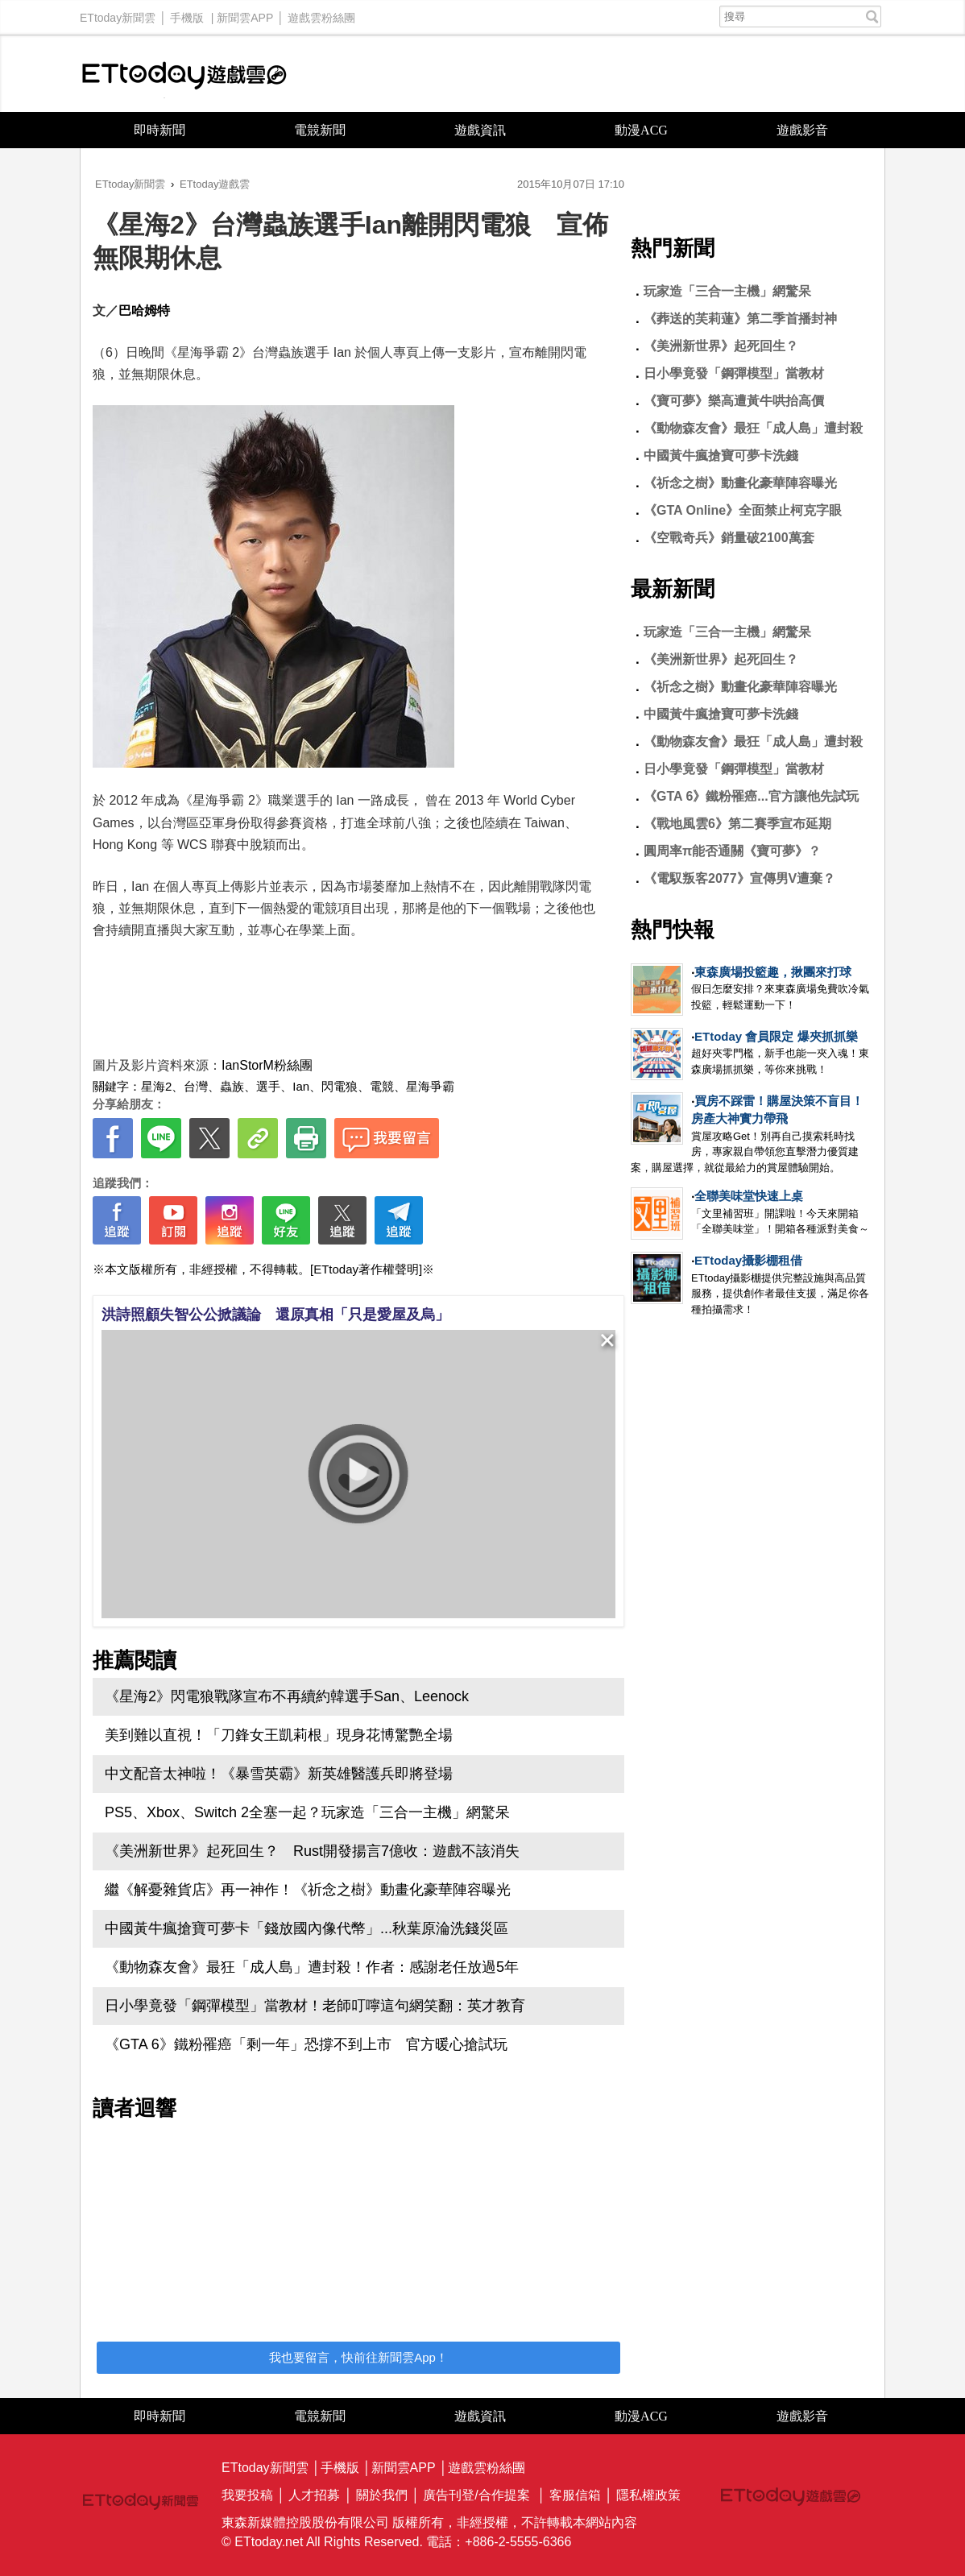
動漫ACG (641, 130)
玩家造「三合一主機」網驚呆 (727, 291)
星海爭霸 (430, 1086)
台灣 (196, 1086)
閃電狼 (339, 1086)
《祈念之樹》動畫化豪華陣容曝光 (740, 483)
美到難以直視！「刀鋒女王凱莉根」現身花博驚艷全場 (279, 1735)
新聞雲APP (245, 13)
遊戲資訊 (480, 130)
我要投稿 (247, 2495)
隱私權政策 (648, 2495)
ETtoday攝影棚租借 (748, 1260)
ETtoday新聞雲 (117, 13)
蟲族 (232, 1086)
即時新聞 (159, 130)
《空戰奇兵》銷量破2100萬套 (729, 538)
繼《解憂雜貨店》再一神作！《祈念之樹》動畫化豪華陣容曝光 (308, 1890)
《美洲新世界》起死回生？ (721, 346)
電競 (382, 1086)
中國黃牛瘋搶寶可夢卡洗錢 (721, 455)
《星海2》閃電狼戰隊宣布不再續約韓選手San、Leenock (287, 1696)
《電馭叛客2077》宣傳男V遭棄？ (739, 878)
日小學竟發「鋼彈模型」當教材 (734, 373)
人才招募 (314, 2495)
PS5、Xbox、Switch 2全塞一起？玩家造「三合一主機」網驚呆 (307, 1812)
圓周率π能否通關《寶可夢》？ (732, 851)
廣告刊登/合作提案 (476, 2495)
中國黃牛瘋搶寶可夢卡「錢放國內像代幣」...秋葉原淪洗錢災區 (306, 1928)
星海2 (156, 1086)
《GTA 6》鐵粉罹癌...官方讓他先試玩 (751, 796)
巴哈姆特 (144, 310)
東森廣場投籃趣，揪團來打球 (772, 972)
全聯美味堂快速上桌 (748, 1196)
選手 (268, 1086)
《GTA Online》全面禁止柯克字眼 (743, 510)
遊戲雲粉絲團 (321, 13)
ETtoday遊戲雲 (184, 74)
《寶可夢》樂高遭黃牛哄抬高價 (734, 401)
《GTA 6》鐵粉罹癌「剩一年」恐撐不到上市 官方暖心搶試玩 (306, 2044)
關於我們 (382, 2495)
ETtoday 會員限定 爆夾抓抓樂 (776, 1036)
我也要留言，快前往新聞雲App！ (358, 2357)
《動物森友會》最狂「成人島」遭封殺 (753, 428)
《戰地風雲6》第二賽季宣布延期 (737, 823)
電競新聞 (320, 130)
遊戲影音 (802, 130)
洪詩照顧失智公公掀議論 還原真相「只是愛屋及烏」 (275, 1315)
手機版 (187, 13)
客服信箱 (575, 2495)
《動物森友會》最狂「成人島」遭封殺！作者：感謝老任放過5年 (312, 1967)
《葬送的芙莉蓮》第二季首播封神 (740, 318)
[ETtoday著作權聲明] (366, 1269)
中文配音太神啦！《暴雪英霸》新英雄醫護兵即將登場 (279, 1774)
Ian (300, 1086)
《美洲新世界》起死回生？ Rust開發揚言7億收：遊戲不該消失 (312, 1851)
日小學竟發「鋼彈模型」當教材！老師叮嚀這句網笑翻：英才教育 (315, 2006)
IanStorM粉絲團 (267, 1065)
